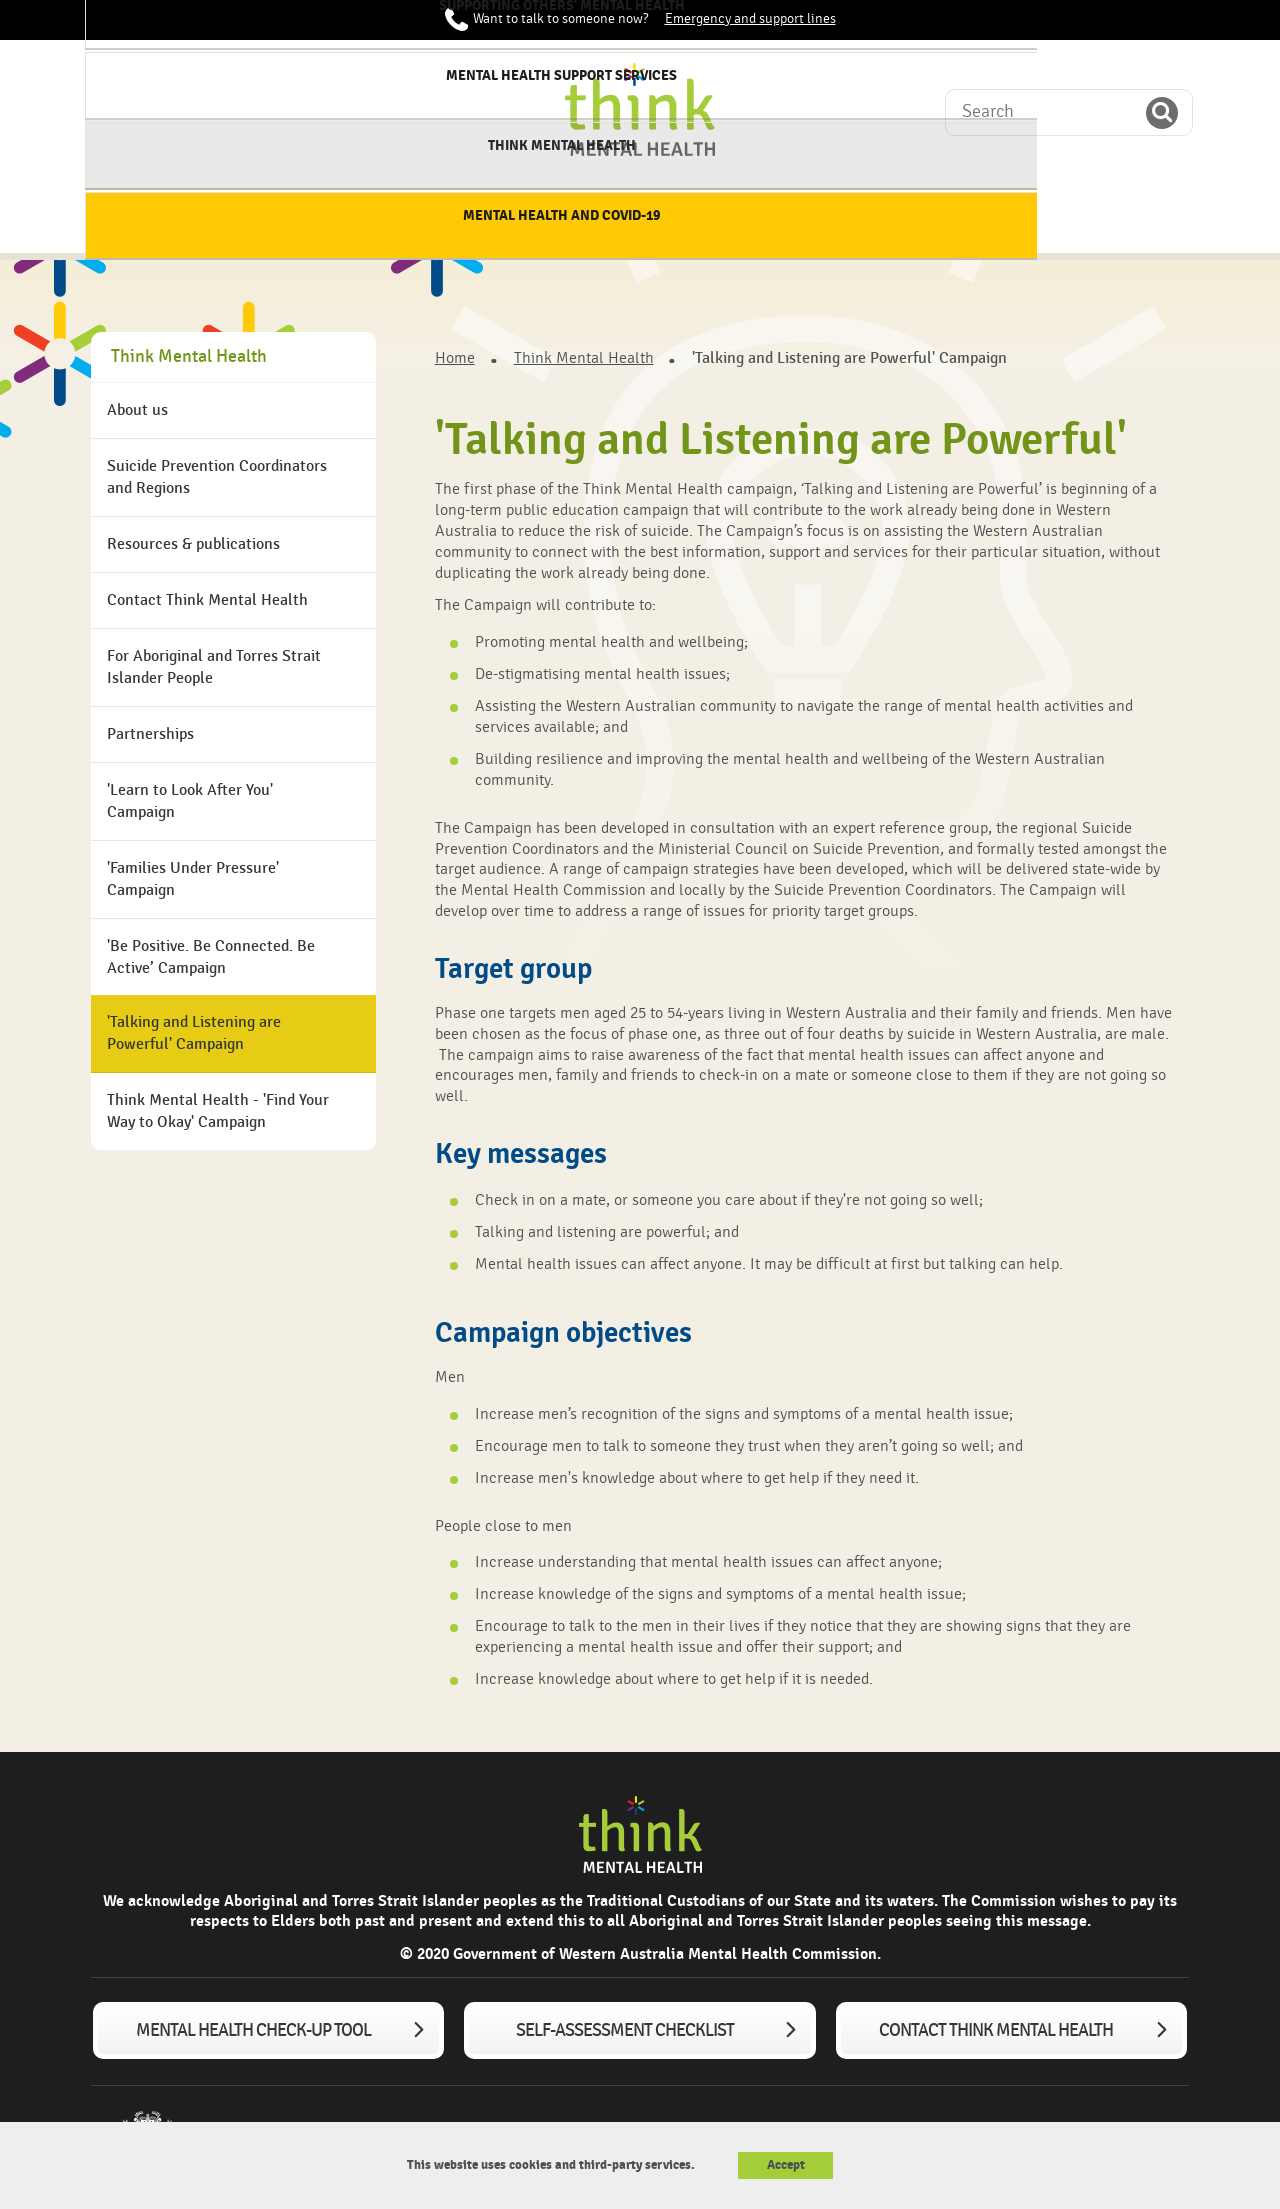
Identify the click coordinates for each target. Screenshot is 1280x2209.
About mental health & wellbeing (279, 219)
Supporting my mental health (446, 219)
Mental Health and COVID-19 (1112, 219)
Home (141, 210)
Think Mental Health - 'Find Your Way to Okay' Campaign (218, 1111)
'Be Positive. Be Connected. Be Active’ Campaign (211, 957)
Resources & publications (193, 544)
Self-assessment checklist (625, 2030)
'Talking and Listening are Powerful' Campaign (194, 1033)
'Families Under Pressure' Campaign (193, 879)
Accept (786, 2165)
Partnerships (150, 734)
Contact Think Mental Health (207, 600)
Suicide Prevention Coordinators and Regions (217, 477)
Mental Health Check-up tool (253, 2030)
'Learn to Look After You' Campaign (190, 801)
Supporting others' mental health (613, 219)
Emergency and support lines (750, 19)
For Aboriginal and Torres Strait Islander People (214, 667)
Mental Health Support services (779, 219)
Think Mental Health (946, 210)
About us (137, 410)
